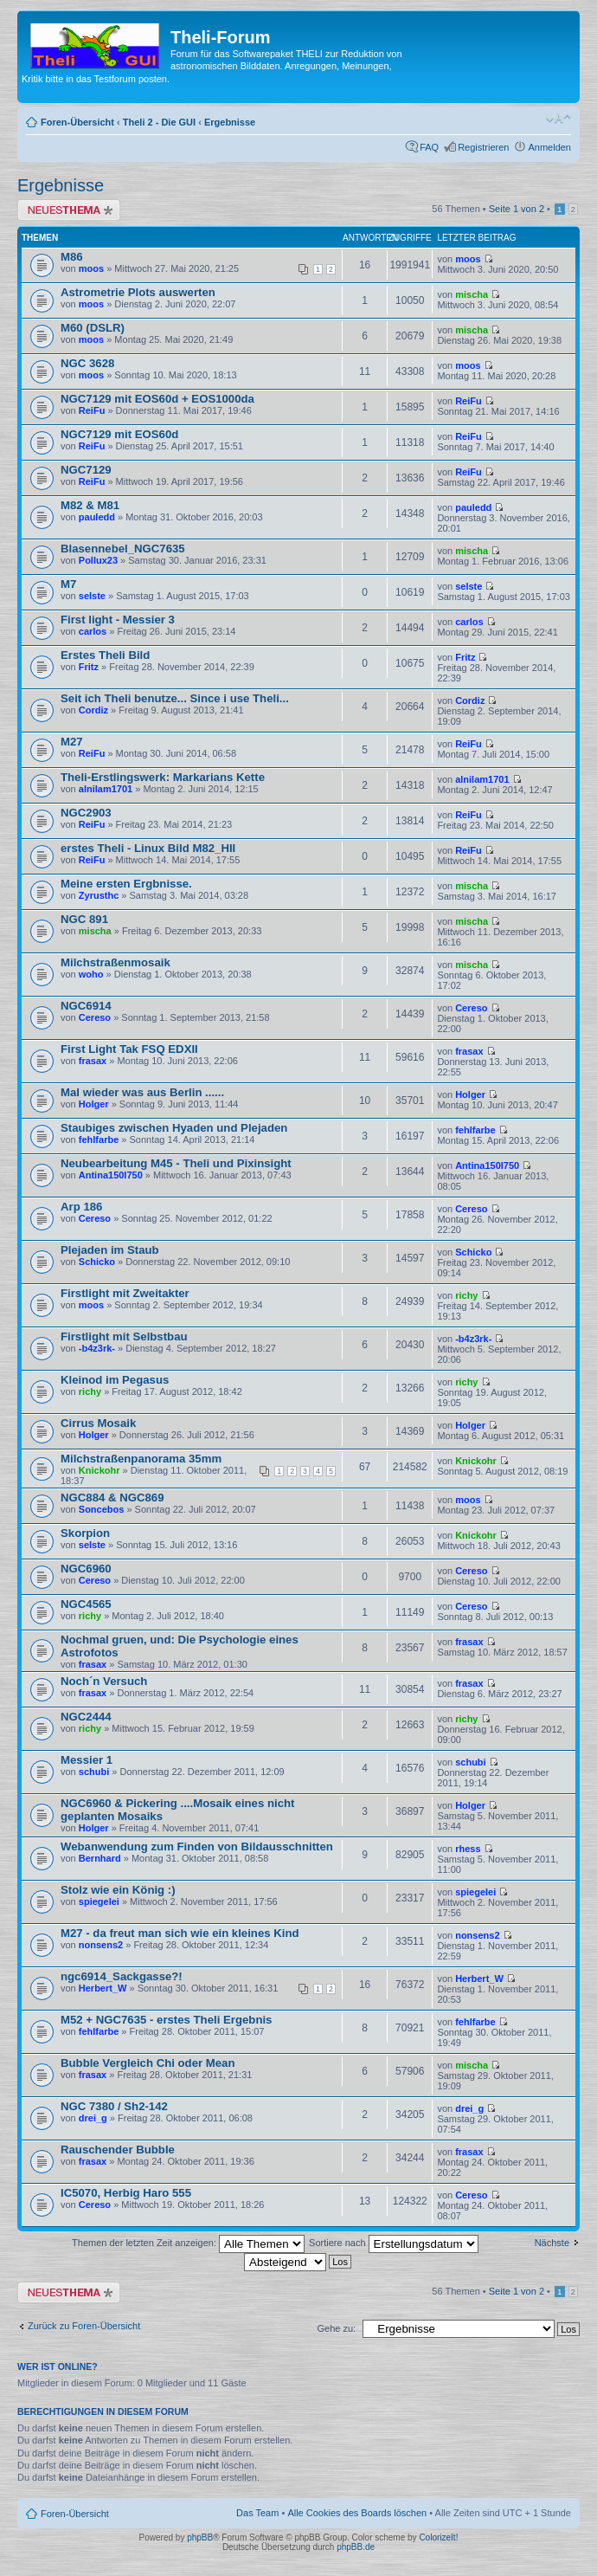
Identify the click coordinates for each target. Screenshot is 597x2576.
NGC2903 (86, 812)
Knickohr (99, 1470)
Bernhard (100, 1858)
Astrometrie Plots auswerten (138, 292)
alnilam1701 (105, 789)
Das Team (257, 2513)
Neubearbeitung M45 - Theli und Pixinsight (176, 1163)
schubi (94, 1771)
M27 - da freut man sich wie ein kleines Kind (180, 1933)
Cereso (95, 1017)
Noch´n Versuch (104, 1681)
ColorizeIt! (438, 2537)
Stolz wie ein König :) (118, 1889)
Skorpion (85, 1533)
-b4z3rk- (97, 1348)
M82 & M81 (90, 505)
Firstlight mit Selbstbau (124, 1336)
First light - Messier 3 (118, 619)
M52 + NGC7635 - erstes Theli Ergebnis (166, 2019)
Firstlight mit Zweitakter (125, 1293)
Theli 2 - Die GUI (159, 122)
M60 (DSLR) (93, 327)
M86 (72, 256)
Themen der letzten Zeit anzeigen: (188, 2242)
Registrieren (483, 147)
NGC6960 (86, 1568)
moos (91, 268)
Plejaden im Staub (110, 1249)
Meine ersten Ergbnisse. (126, 883)
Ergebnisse (229, 122)
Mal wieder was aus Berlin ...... (142, 1092)
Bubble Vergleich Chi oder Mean (148, 2062)
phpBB (200, 2537)
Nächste (552, 2242)
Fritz (89, 667)
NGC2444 (86, 1716)
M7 (68, 584)
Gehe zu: (336, 2328)
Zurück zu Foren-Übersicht (84, 2326)
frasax (92, 1061)
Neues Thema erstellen (68, 210)
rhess (467, 1848)
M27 (72, 741)
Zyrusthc (99, 895)
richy (466, 1295)
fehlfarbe (99, 1139)
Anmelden (549, 147)
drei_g (93, 2118)
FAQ (429, 147)
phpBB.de (356, 2547)
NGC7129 (86, 469)
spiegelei (99, 1901)
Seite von (516, 208)
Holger (94, 1104)
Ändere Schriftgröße (558, 118)
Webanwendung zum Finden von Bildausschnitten (197, 1846)
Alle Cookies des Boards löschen (357, 2513)
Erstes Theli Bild (105, 655)
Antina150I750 (111, 1175)
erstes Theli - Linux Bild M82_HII (148, 848)
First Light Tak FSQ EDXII (129, 1049)
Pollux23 (98, 560)
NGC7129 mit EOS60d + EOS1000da (157, 398)
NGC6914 (86, 1005)
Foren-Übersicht (77, 122)
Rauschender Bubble (118, 2149)
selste (92, 596)
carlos (92, 631)
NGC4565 (86, 1604)
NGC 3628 (87, 363)
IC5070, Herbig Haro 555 (126, 2192)
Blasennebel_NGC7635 (123, 548)
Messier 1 (86, 1759)
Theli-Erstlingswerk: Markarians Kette (163, 777)
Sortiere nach (393, 2242)
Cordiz (93, 710)
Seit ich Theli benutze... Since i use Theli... (175, 698)
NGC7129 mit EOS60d (119, 434)
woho (91, 974)
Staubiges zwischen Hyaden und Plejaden (174, 1127)
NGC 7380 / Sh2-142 (114, 2106)
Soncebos (102, 1509)
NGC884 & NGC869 (112, 1497)
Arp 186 (81, 1206)
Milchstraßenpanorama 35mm (141, 1458)
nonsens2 (101, 1945)
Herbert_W (103, 1988)
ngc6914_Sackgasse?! (122, 1976)
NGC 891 (84, 919)
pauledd (97, 517)
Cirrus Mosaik (98, 1423)
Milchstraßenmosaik (115, 962)
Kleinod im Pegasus (115, 1379)
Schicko (97, 1261)
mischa (471, 294)
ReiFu (92, 410)
